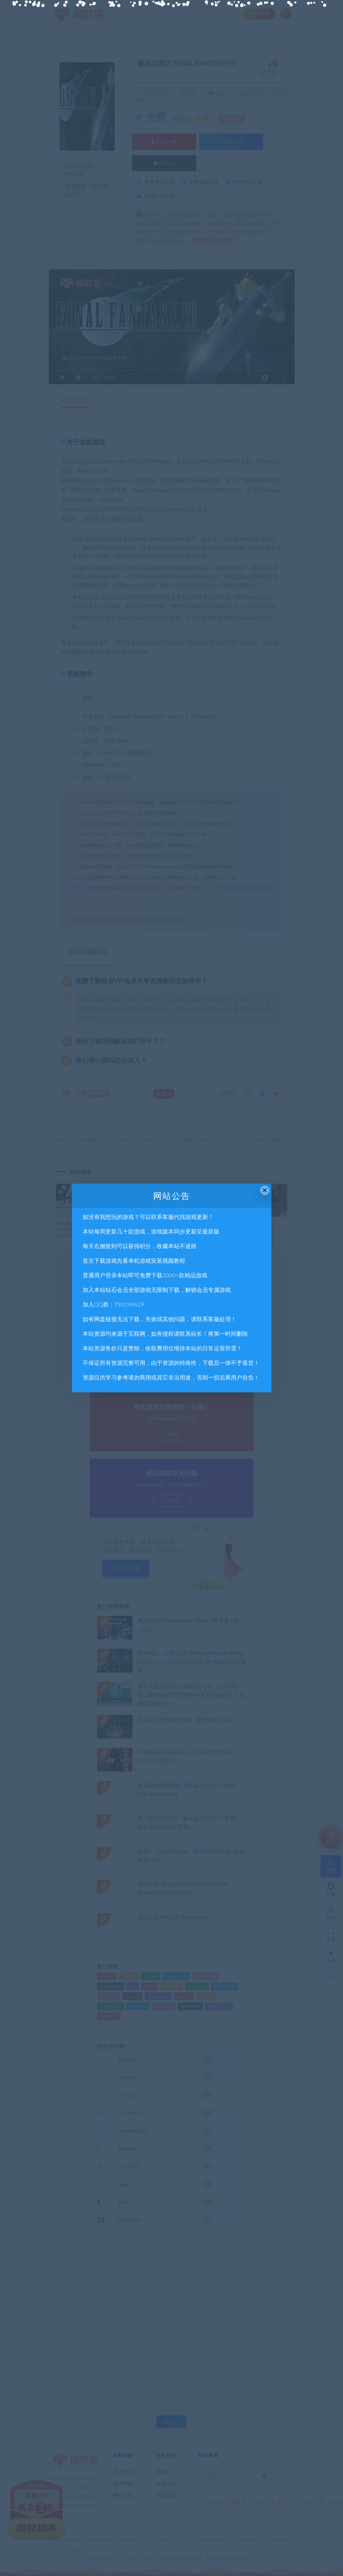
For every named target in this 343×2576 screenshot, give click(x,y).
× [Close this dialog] (265, 1190)
